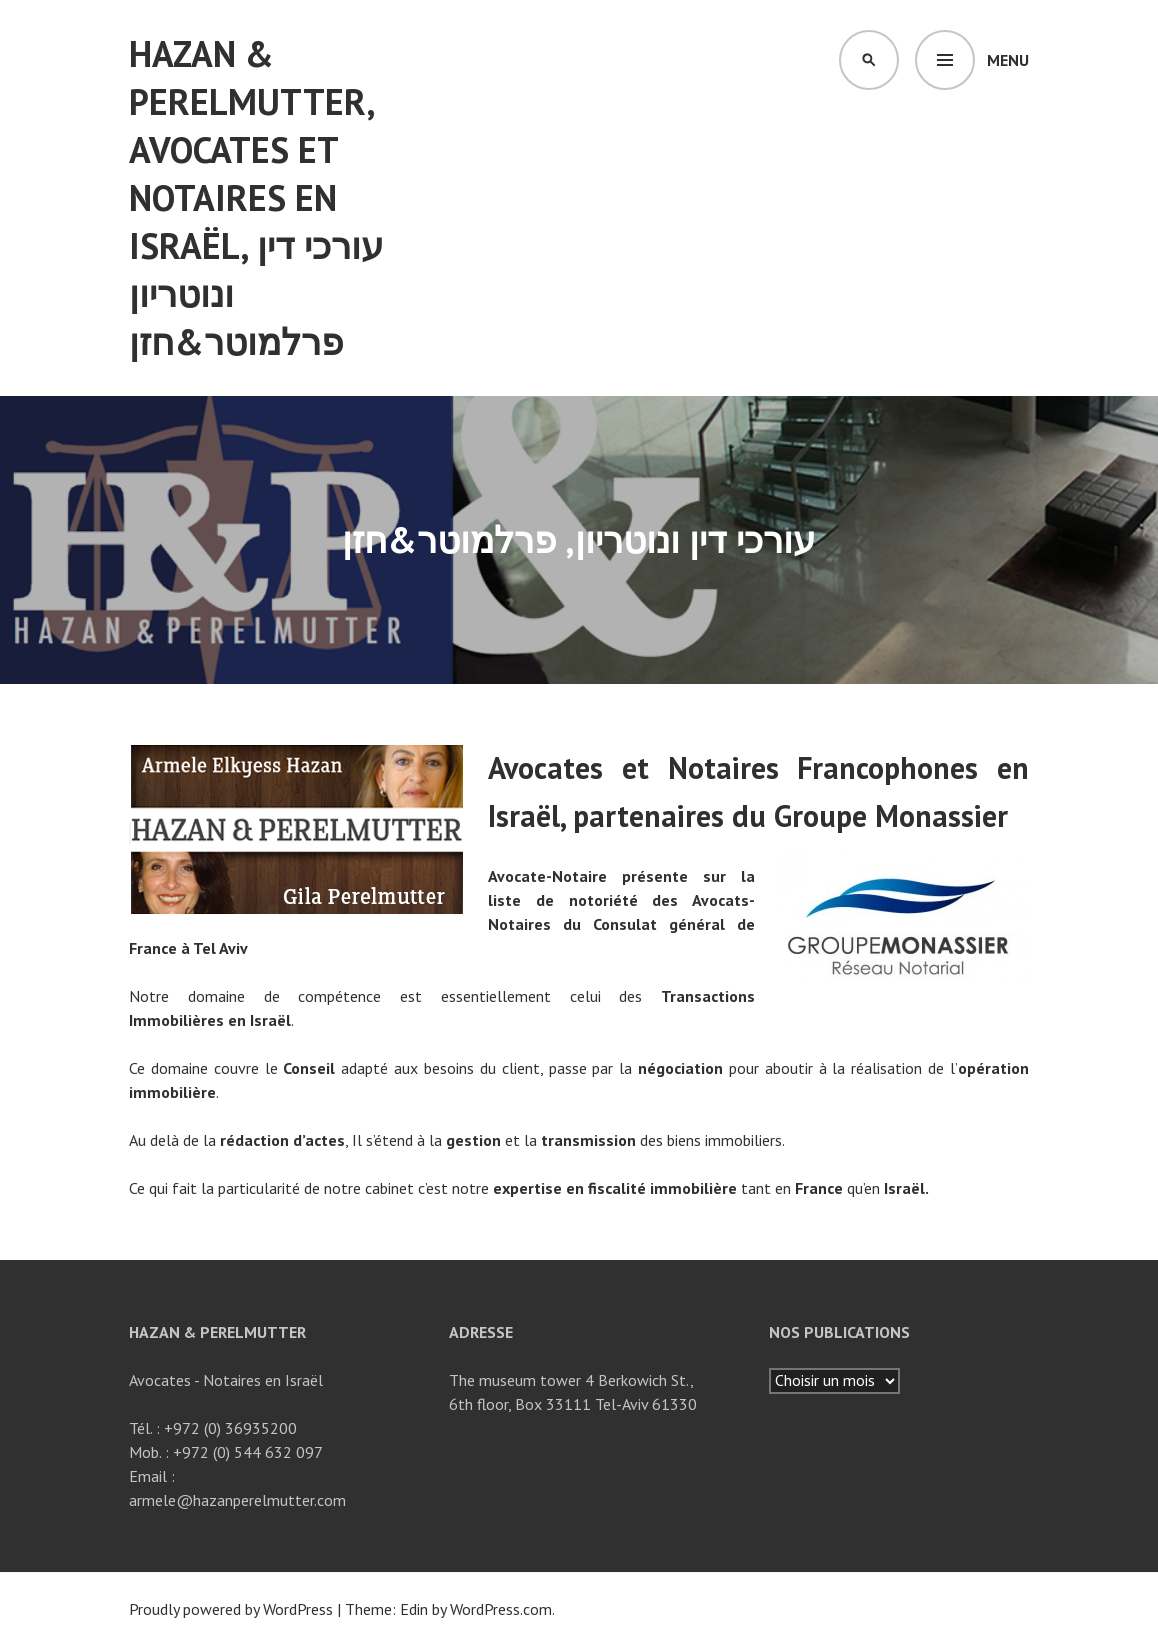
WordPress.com (501, 1609)
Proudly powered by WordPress (231, 1609)
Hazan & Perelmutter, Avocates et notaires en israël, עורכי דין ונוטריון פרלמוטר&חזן (256, 197)
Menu (1008, 60)
